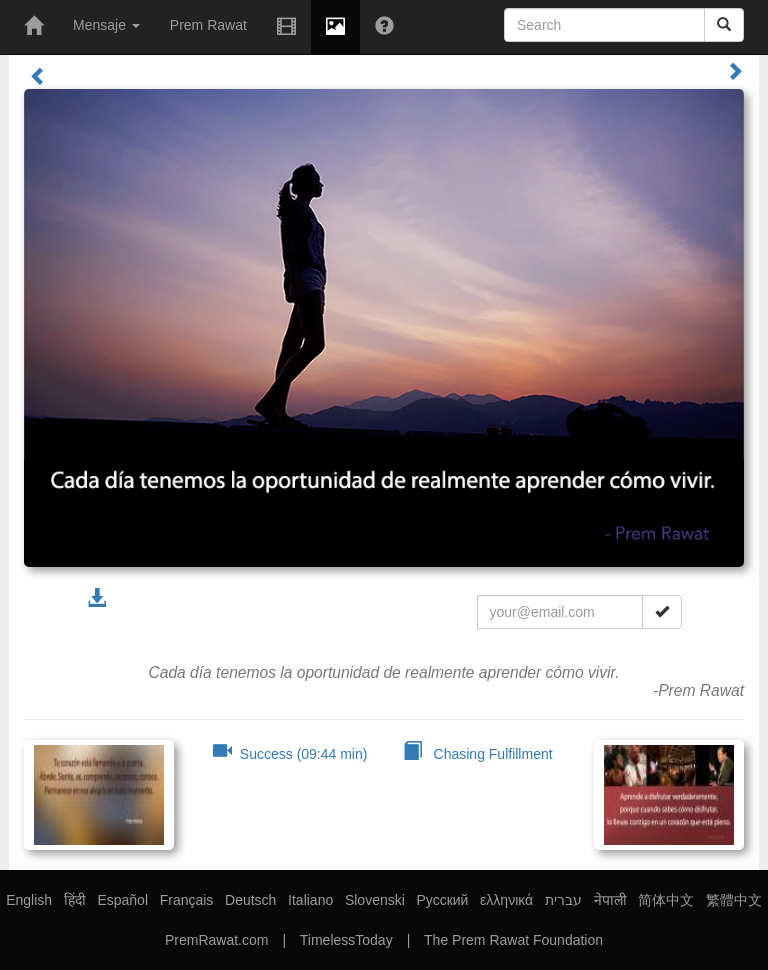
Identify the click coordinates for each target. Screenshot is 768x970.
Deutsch (250, 900)
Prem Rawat (208, 25)
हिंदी (75, 900)
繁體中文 (734, 900)
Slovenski (375, 900)
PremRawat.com (216, 940)
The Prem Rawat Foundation (513, 940)
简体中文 (666, 900)
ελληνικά (506, 900)
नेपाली (610, 900)
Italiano (310, 900)
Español (122, 900)
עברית (563, 900)
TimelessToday (346, 940)
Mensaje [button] (106, 25)
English (29, 900)
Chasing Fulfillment (478, 754)
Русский (442, 900)
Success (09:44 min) (290, 754)
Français (187, 900)
